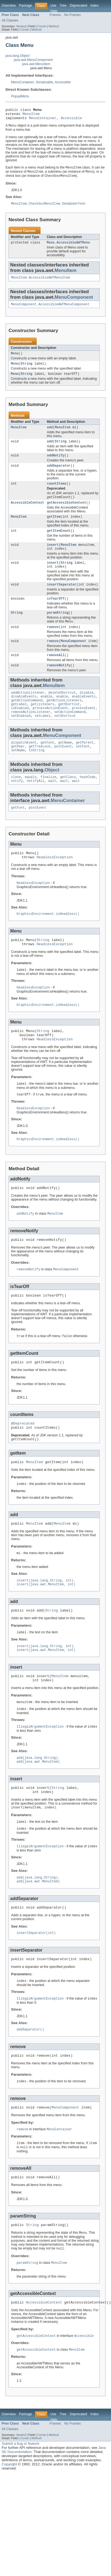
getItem (54, 528)
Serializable (44, 82)
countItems (57, 493)
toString (36, 774)
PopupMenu (20, 96)
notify (17, 805)
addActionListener (27, 711)
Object (52, 793)
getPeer (18, 769)
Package (25, 5)
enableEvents (83, 716)
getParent (85, 765)
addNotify (56, 464)
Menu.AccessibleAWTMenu (68, 247)
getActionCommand (27, 720)
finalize (48, 801)
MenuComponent (74, 302)
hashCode (88, 801)
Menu (14, 359)
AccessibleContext (27, 513)
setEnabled (21, 738)
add (50, 435)
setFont (83, 769)
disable (87, 711)
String (27, 370)
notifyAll (35, 805)
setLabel (42, 738)
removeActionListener (30, 733)
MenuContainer (22, 82)
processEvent (83, 729)
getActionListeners (64, 720)
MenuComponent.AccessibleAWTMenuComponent (50, 310)
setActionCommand (70, 733)
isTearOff (56, 613)
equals (31, 801)
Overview (9, 5)
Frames (55, 15)
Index (94, 5)
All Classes (10, 20)
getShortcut (69, 724)
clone (16, 801)
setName (18, 774)
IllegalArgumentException (40, 1774)
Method (54, 26)
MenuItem (31, 115)
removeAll (56, 672)
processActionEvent (50, 729)
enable (46, 716)
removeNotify (58, 683)
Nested (21, 26)
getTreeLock (39, 769)
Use (53, 5)
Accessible (63, 82)
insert (53, 557)
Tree (63, 5)
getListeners (42, 724)
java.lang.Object (18, 56)
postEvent (63, 769)
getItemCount (58, 542)
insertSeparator (61, 599)
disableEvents (23, 716)
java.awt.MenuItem (36, 64)
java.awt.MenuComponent (33, 60)
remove (53, 643)
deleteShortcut (62, 711)
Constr (41, 26)
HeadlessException (54, 883)
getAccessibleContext (66, 513)
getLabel (19, 724)
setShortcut (65, 738)
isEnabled (20, 729)
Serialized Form (73, 208)
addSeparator (58, 475)
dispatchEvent (23, 765)
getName (65, 765)
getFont (47, 765)
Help (53, 11)
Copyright (9, 2526)
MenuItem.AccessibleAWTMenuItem (40, 282)
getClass (68, 801)
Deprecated (78, 5)
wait (52, 805)
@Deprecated (23, 1462)
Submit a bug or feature (20, 2506)
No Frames (72, 15)
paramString (57, 628)
